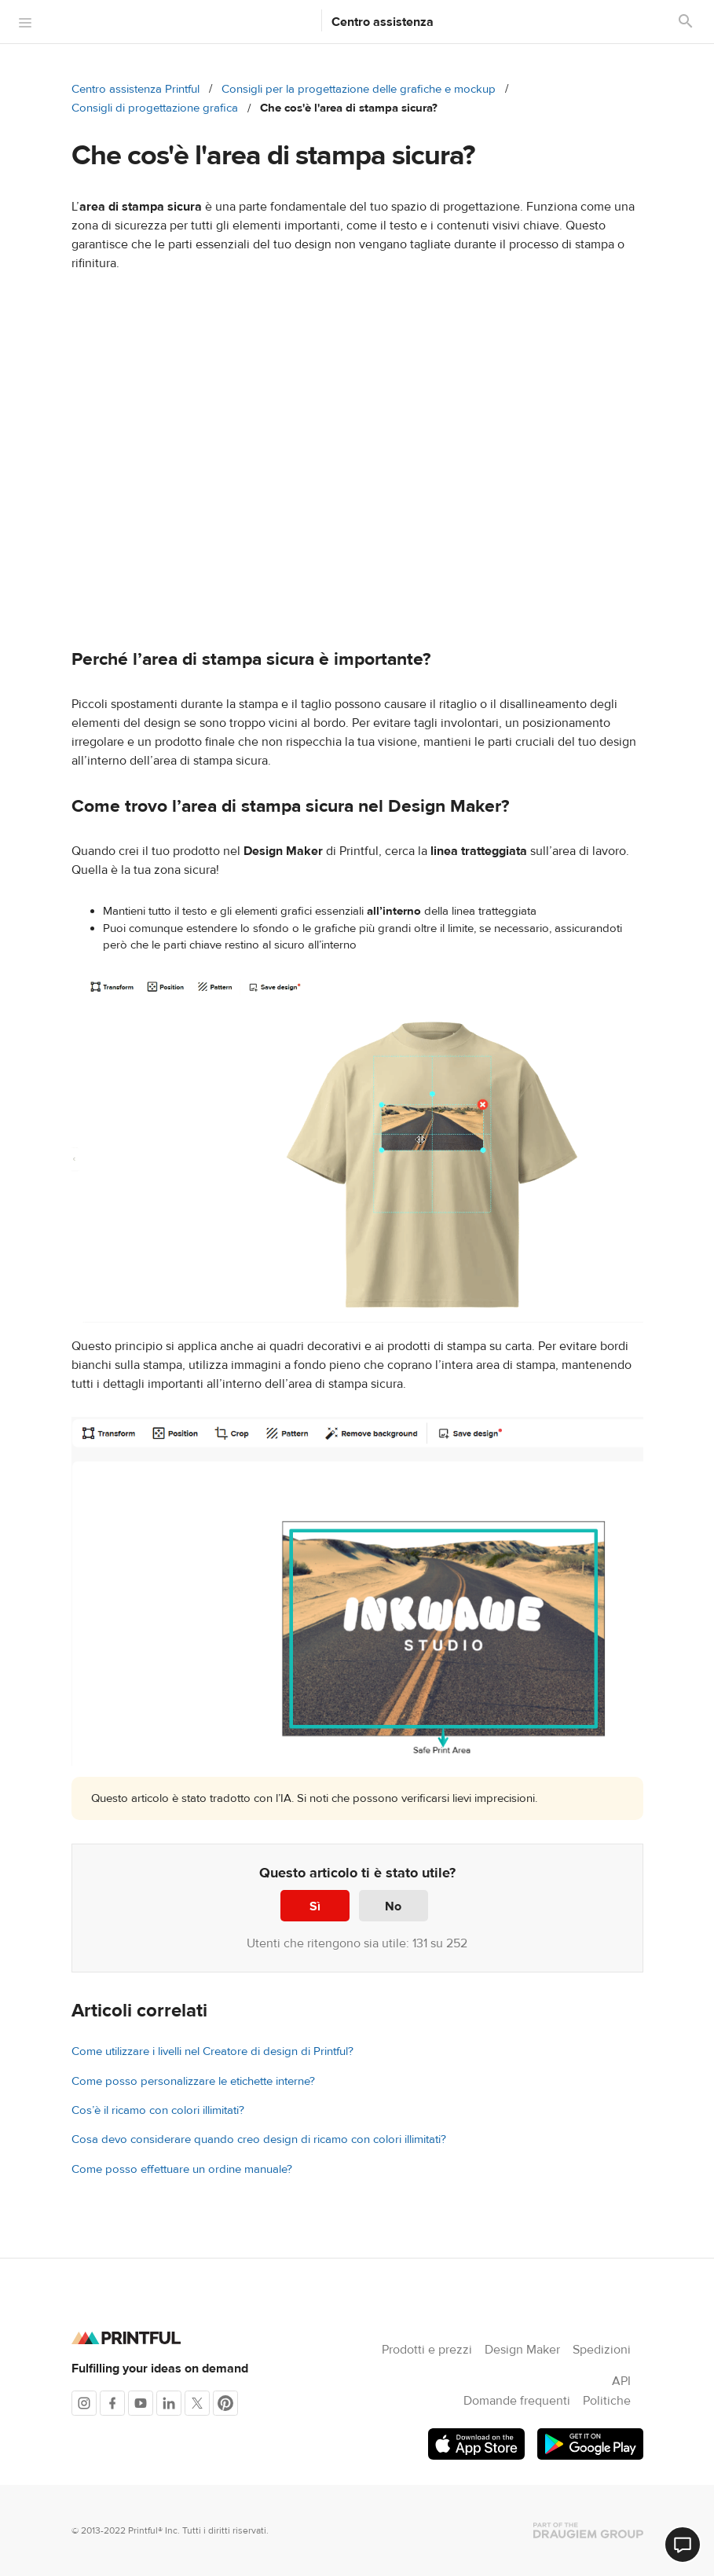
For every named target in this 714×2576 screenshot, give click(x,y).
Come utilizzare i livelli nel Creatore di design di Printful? (212, 2051)
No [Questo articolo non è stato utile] (393, 1906)
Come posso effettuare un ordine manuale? (181, 2169)
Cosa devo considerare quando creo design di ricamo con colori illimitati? (258, 2139)
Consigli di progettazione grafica (154, 108)
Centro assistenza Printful (135, 89)
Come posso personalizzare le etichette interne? (193, 2081)
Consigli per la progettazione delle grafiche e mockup (359, 89)
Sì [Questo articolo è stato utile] (314, 1906)
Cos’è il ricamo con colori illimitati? (157, 2110)
